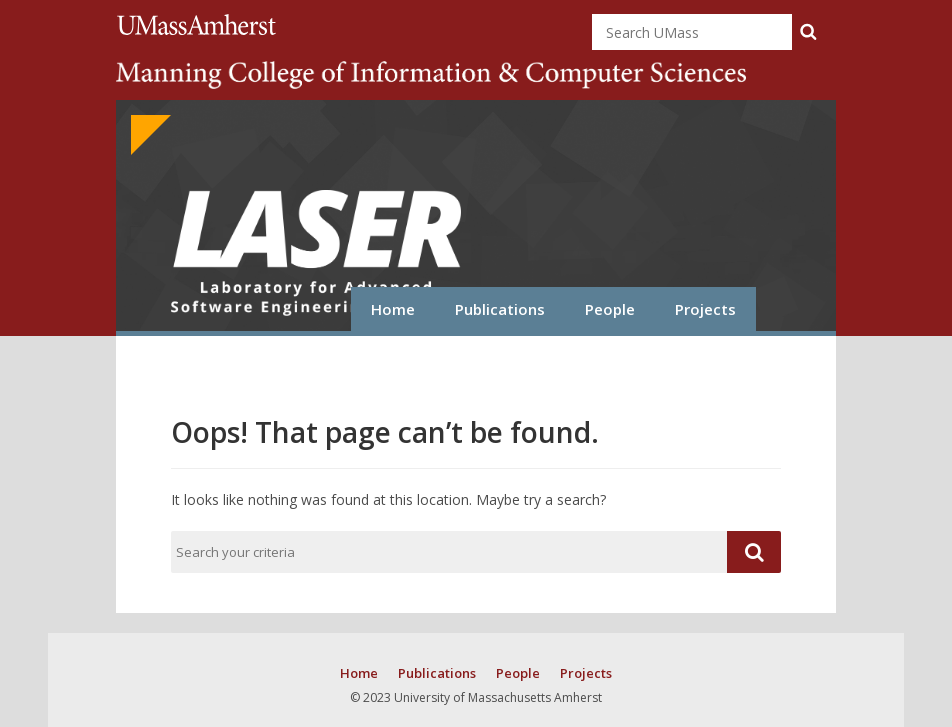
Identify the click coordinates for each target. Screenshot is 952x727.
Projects (705, 309)
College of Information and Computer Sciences (431, 75)
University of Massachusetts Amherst (200, 24)
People (610, 309)
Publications (500, 309)
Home (393, 309)
